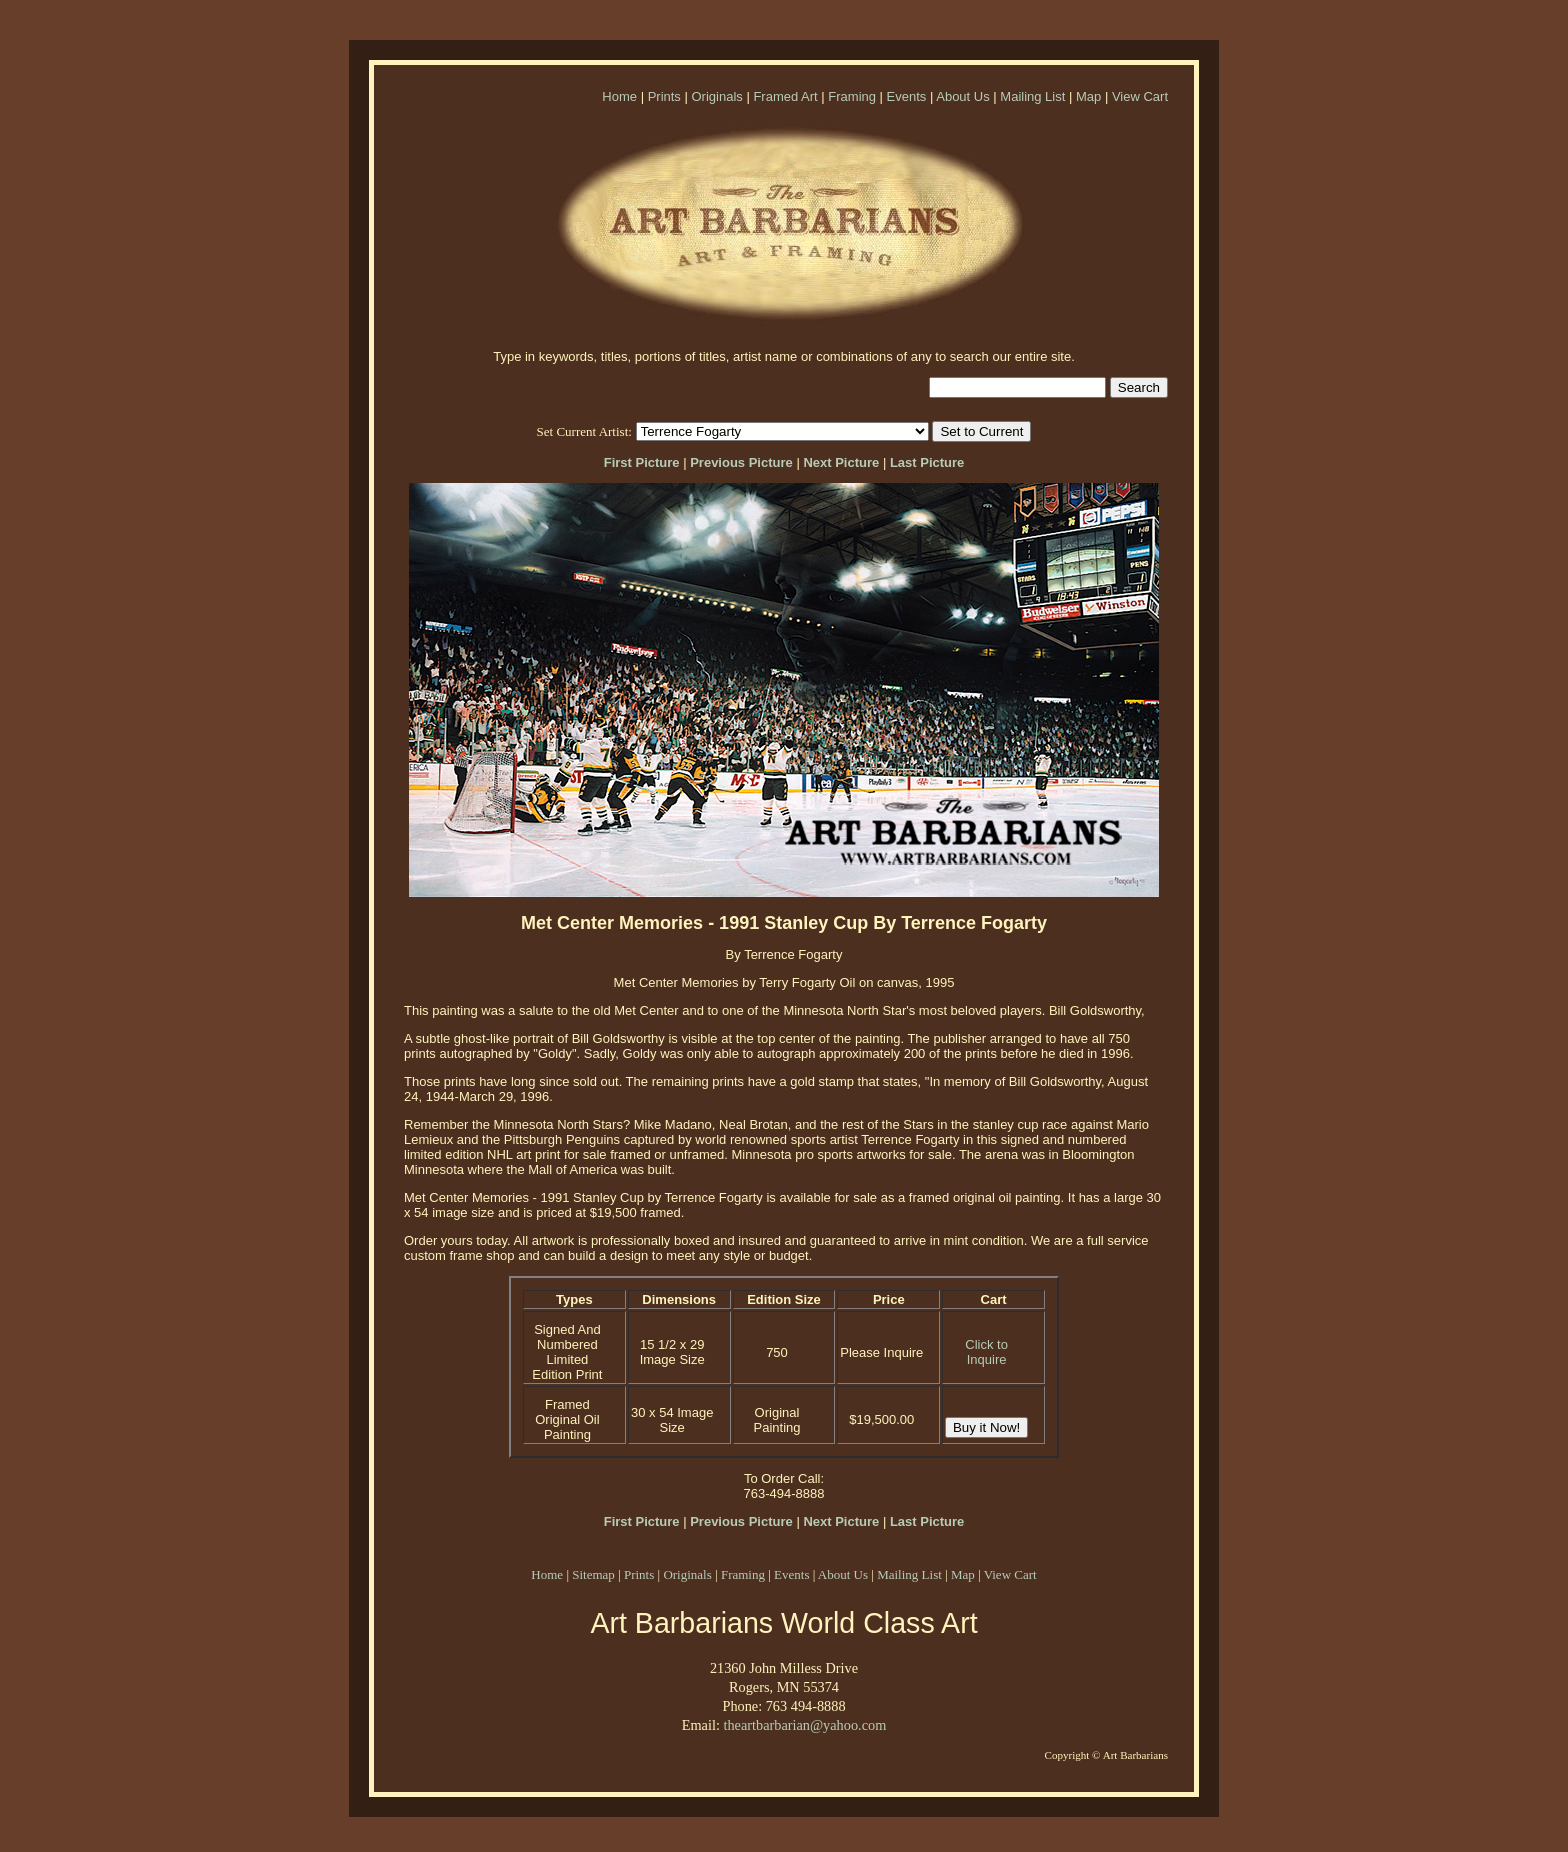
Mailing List (1032, 96)
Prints (664, 96)
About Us (962, 96)
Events (907, 96)
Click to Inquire (986, 1352)
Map (1088, 96)
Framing (852, 96)
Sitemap (593, 1574)
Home (619, 96)
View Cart (1140, 96)
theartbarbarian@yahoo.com (804, 1725)
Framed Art (785, 96)
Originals (716, 96)
